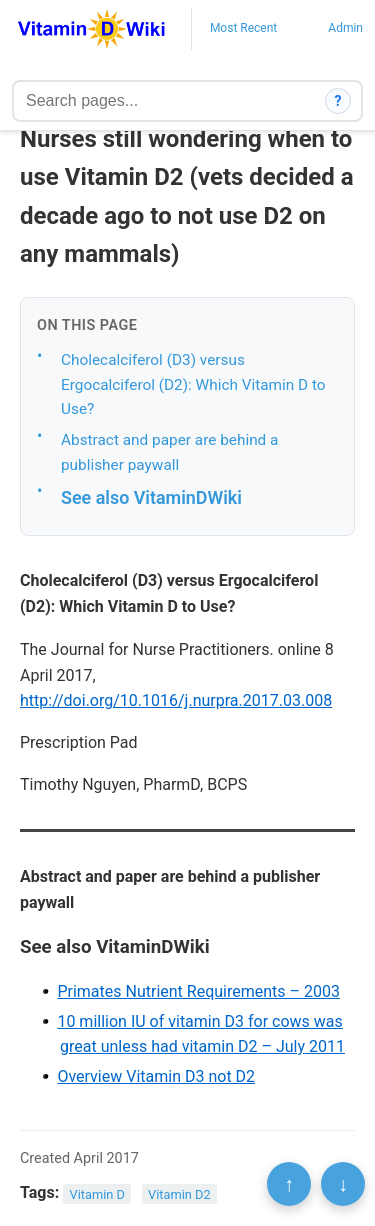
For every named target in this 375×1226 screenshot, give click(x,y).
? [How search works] (338, 101)
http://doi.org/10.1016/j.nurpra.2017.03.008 (176, 700)
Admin (345, 28)
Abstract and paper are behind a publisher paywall (169, 452)
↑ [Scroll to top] (289, 1184)
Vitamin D (97, 1193)
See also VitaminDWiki (151, 497)
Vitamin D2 (179, 1193)
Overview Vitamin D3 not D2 (156, 1076)
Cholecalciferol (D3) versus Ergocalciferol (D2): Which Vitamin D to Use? (193, 384)
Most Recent (243, 28)
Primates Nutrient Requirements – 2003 (198, 991)
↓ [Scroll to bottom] (343, 1184)
